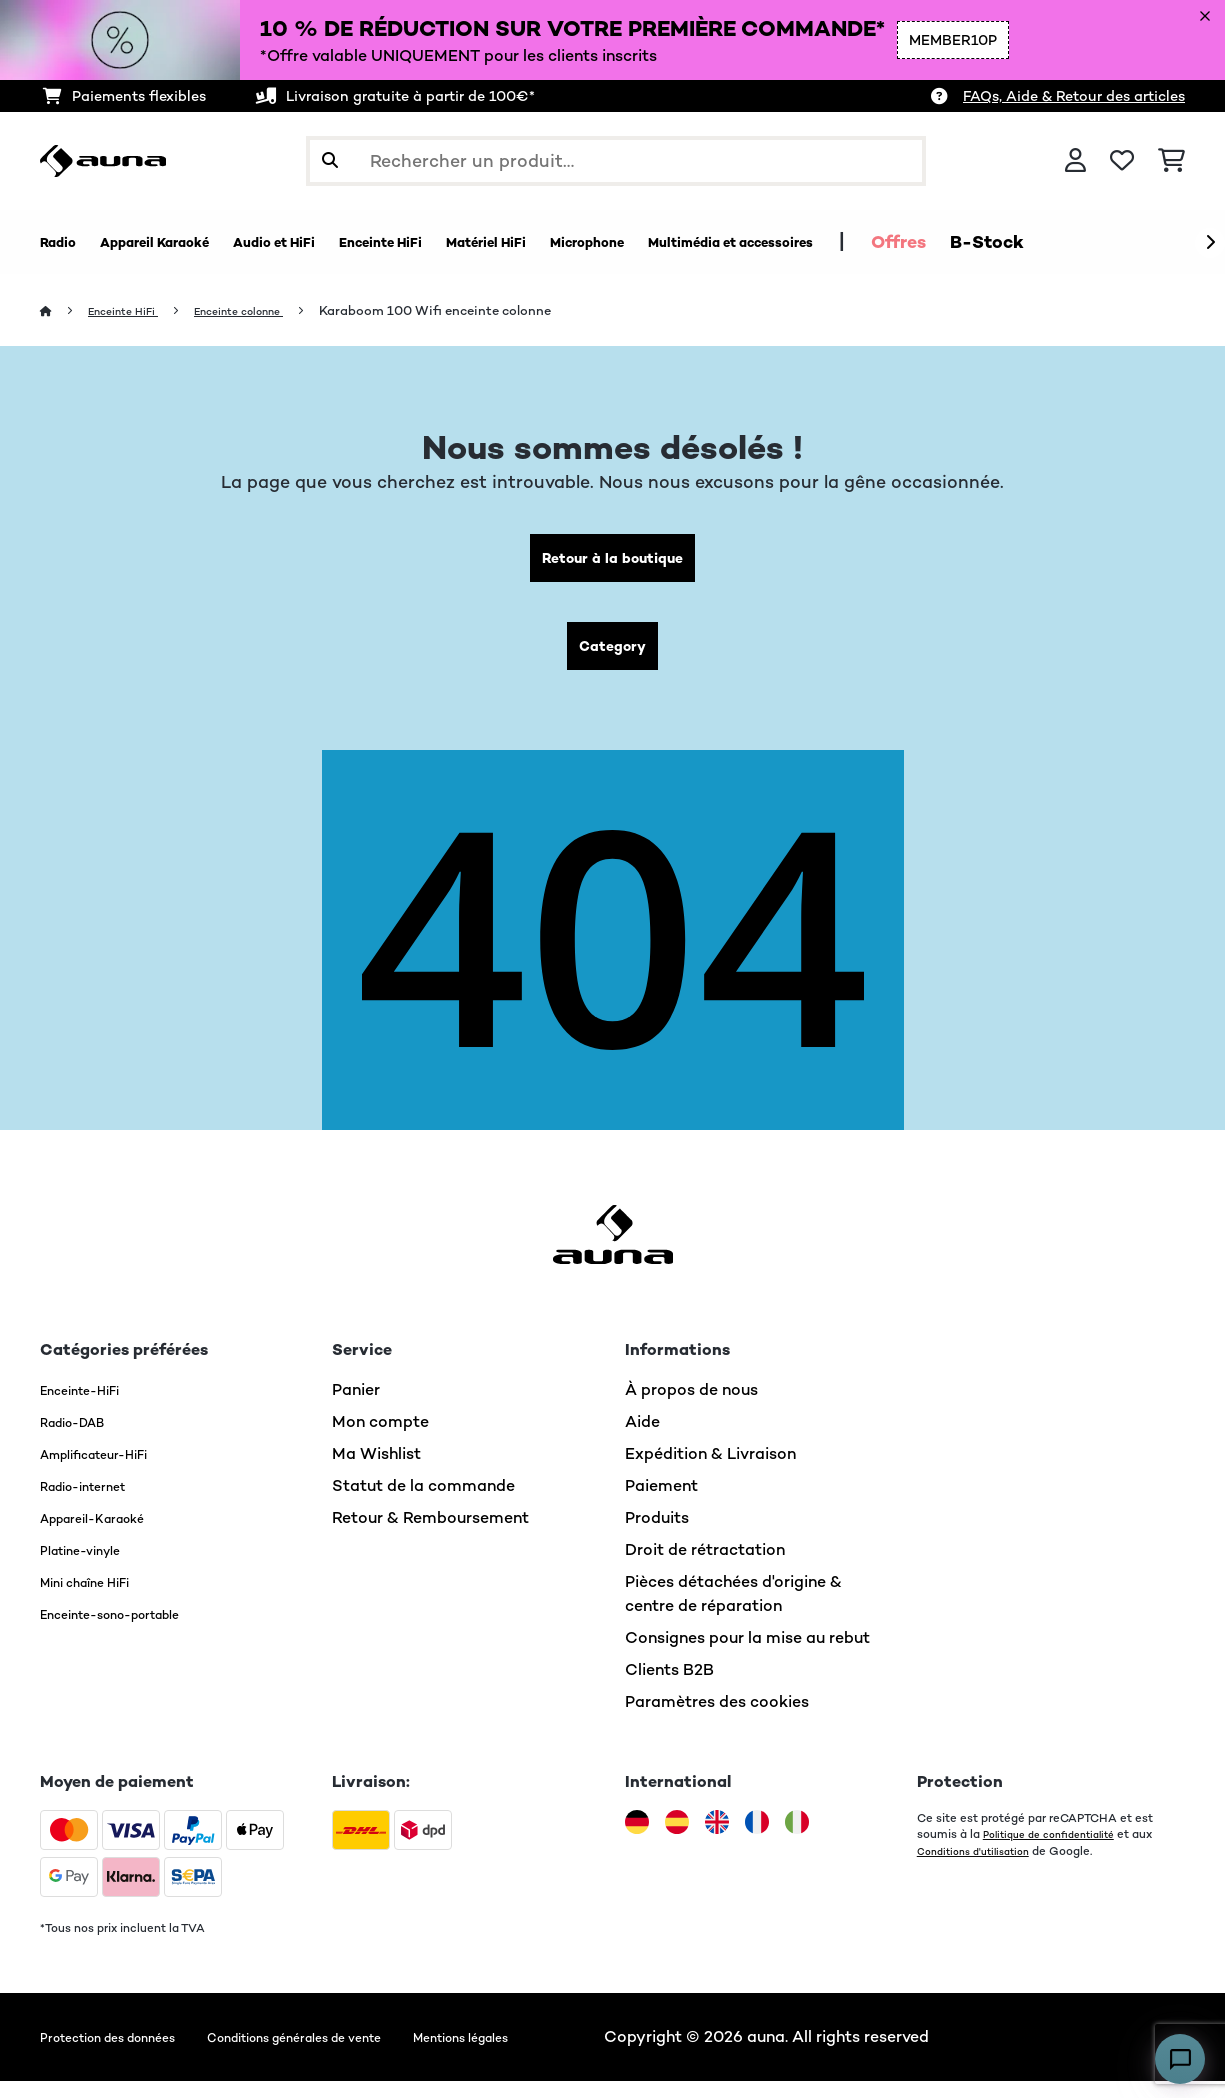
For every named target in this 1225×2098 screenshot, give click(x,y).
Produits (657, 1534)
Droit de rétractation (705, 1566)
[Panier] (1171, 161)
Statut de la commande (423, 1502)
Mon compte (380, 1438)
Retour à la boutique (612, 562)
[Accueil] (65, 311)
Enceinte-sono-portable (133, 1630)
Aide (642, 1438)
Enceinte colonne (268, 311)
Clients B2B (669, 1686)
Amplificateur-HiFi (111, 1470)
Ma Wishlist (376, 1470)
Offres (1132, 242)
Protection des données (130, 2053)
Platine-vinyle (93, 1566)
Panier (356, 1406)
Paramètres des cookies (717, 1718)
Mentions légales (579, 2053)
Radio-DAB (83, 1438)
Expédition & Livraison (710, 1470)
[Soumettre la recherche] (330, 161)
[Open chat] (1180, 2059)
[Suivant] (1210, 243)
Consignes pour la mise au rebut (747, 1654)
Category (613, 658)
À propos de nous (691, 1406)
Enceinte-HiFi (92, 1406)
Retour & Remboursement (430, 1534)
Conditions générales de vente (367, 2053)
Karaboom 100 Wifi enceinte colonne (475, 311)
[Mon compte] (1075, 161)
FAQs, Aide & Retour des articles (1074, 96)
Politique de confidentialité (1059, 1851)
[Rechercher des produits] (616, 161)
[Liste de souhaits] (1122, 161)
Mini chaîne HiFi (99, 1598)
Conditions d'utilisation (981, 1867)
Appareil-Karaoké (108, 1534)
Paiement (661, 1502)
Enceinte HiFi (134, 311)
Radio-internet (96, 1502)
